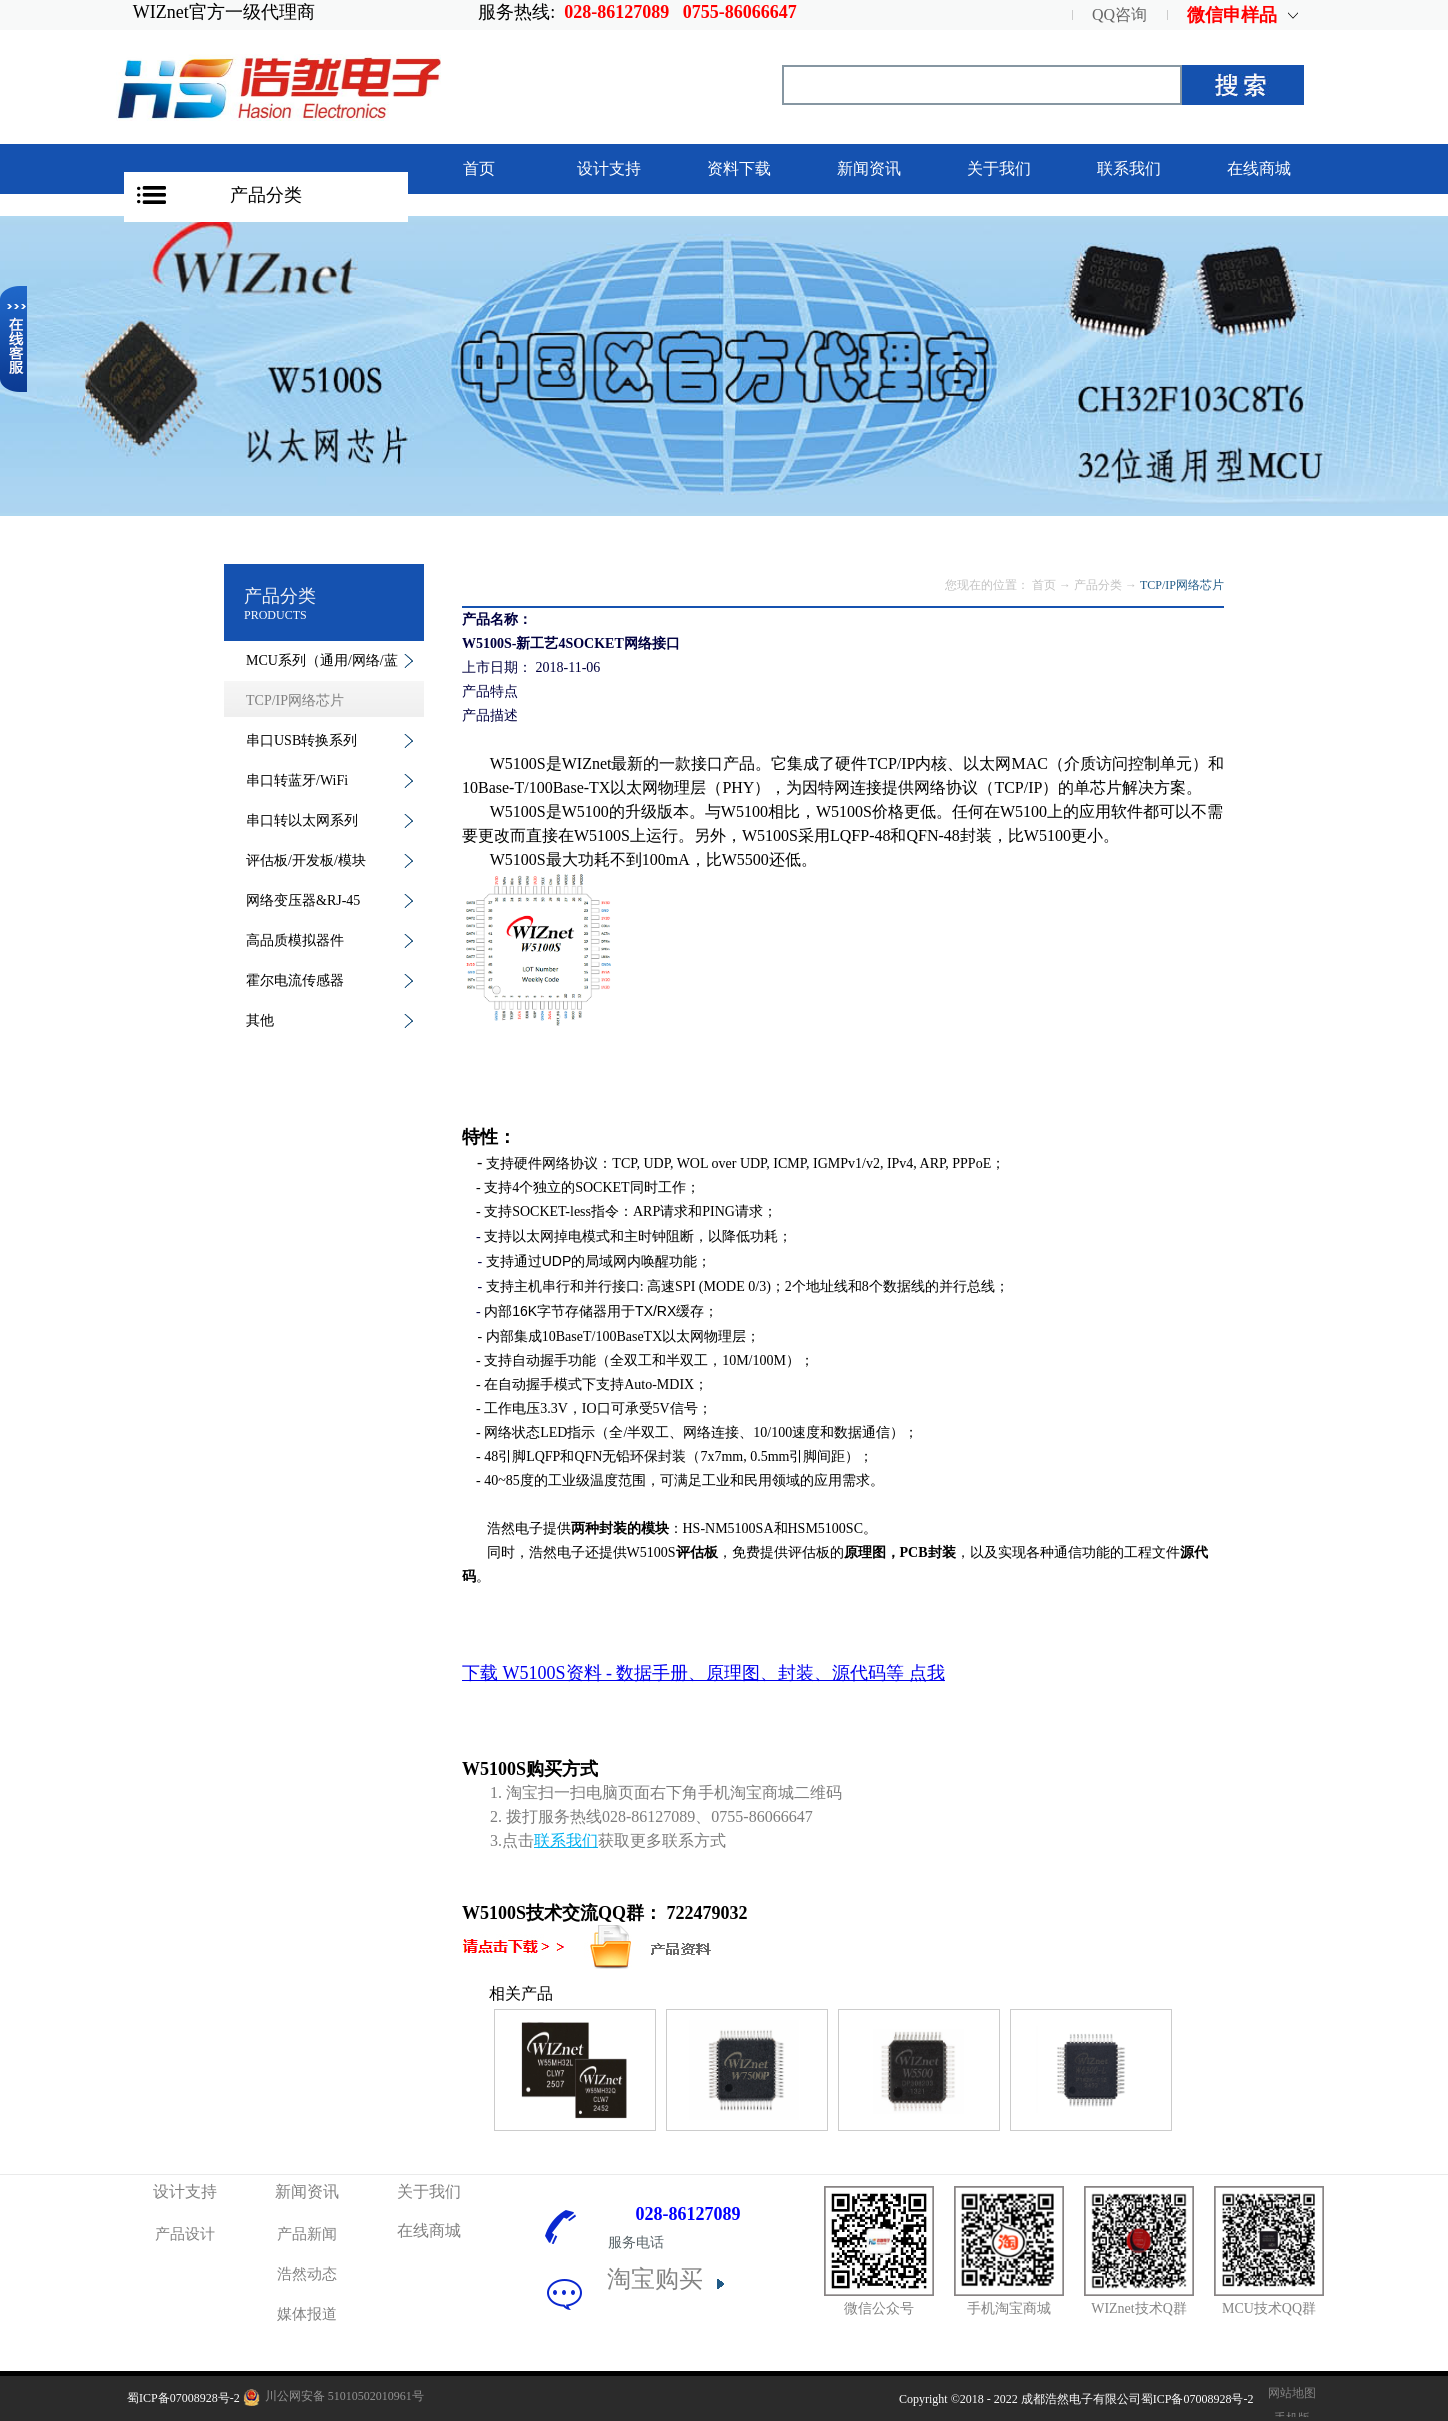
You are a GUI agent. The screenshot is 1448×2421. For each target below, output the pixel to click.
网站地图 (1289, 2393)
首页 (479, 168)
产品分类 (266, 195)
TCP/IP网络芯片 (1182, 585)
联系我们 (566, 1840)
